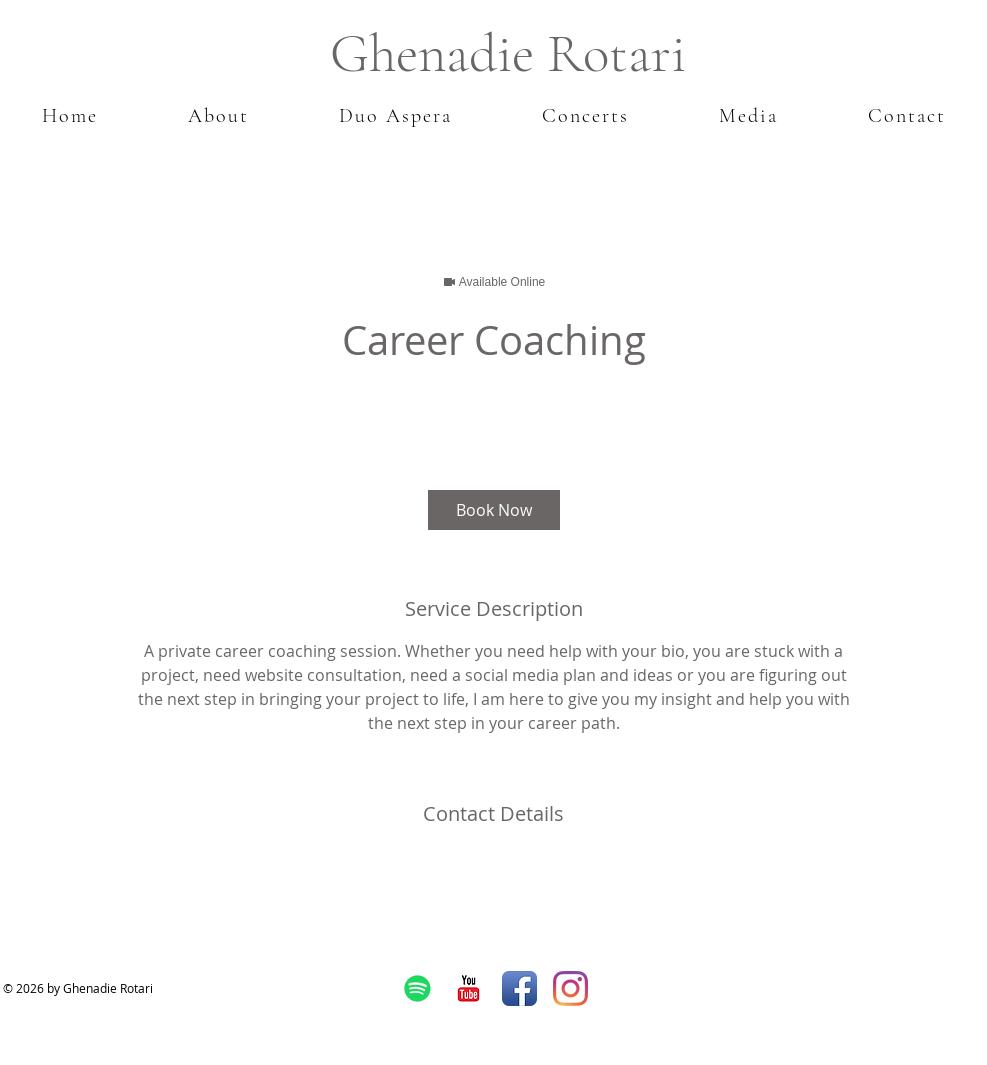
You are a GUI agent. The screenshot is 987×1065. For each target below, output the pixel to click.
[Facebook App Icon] (519, 988)
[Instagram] (570, 988)
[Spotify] (417, 988)
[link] (494, 510)
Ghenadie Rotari (508, 53)
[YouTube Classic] (468, 988)
